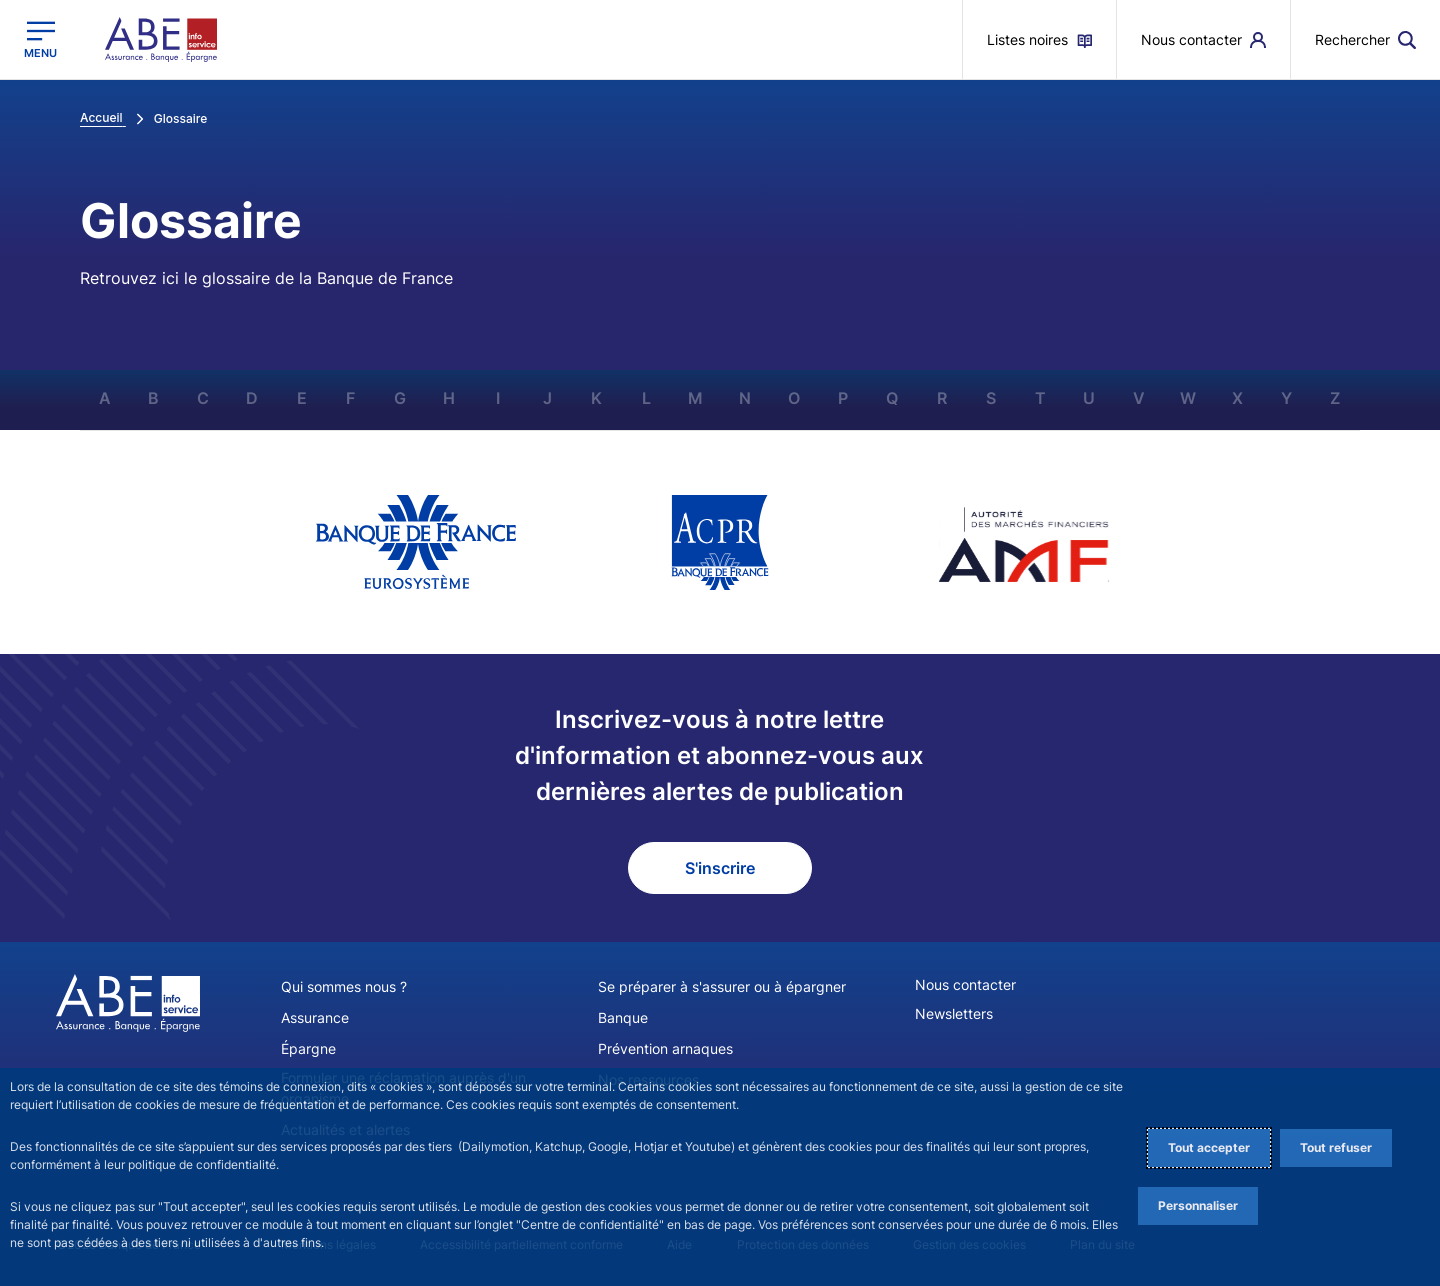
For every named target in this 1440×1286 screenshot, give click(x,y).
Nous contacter (965, 984)
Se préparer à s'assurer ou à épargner (722, 986)
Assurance (315, 1017)
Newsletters (954, 1013)
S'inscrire (720, 868)
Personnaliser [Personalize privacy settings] (1198, 1205)
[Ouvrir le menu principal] (40, 39)
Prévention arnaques (665, 1048)
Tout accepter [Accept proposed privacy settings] (1209, 1147)
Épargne (308, 1048)
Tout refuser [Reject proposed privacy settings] (1336, 1147)
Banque (623, 1017)
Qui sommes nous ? (344, 986)
